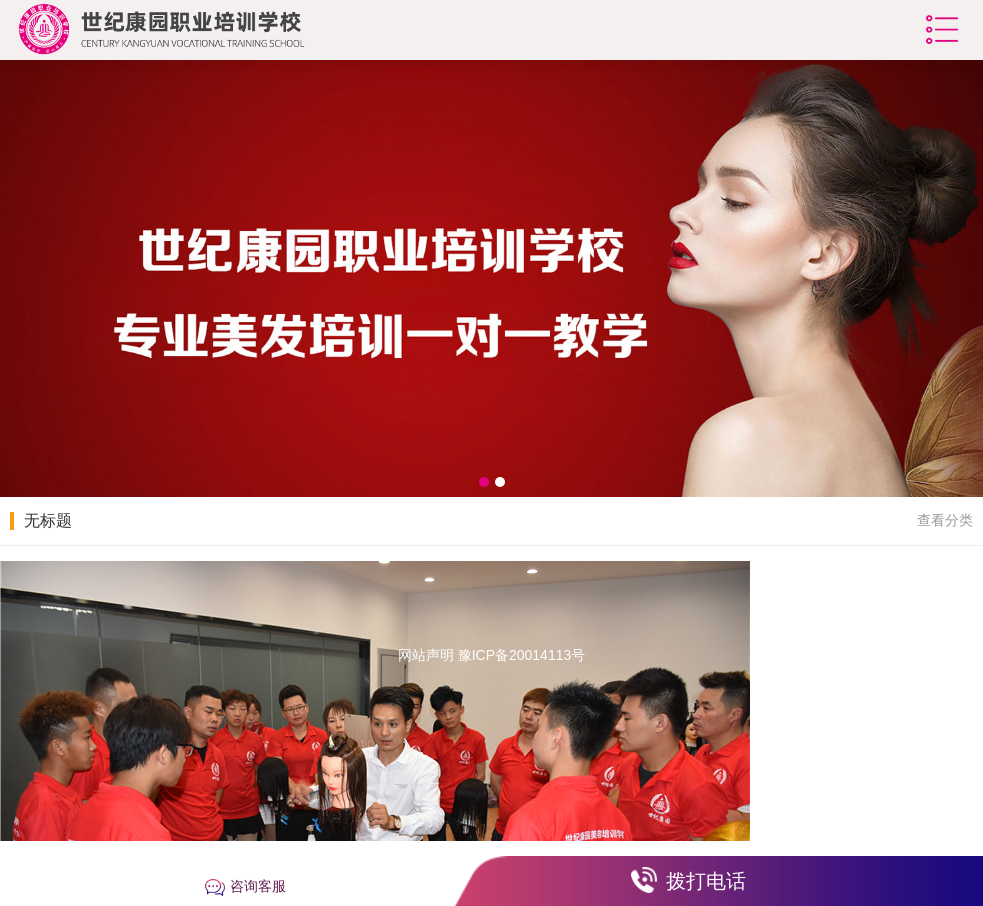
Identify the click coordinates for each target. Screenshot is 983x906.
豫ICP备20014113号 (522, 655)
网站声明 (426, 655)
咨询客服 (258, 886)
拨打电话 (706, 881)
